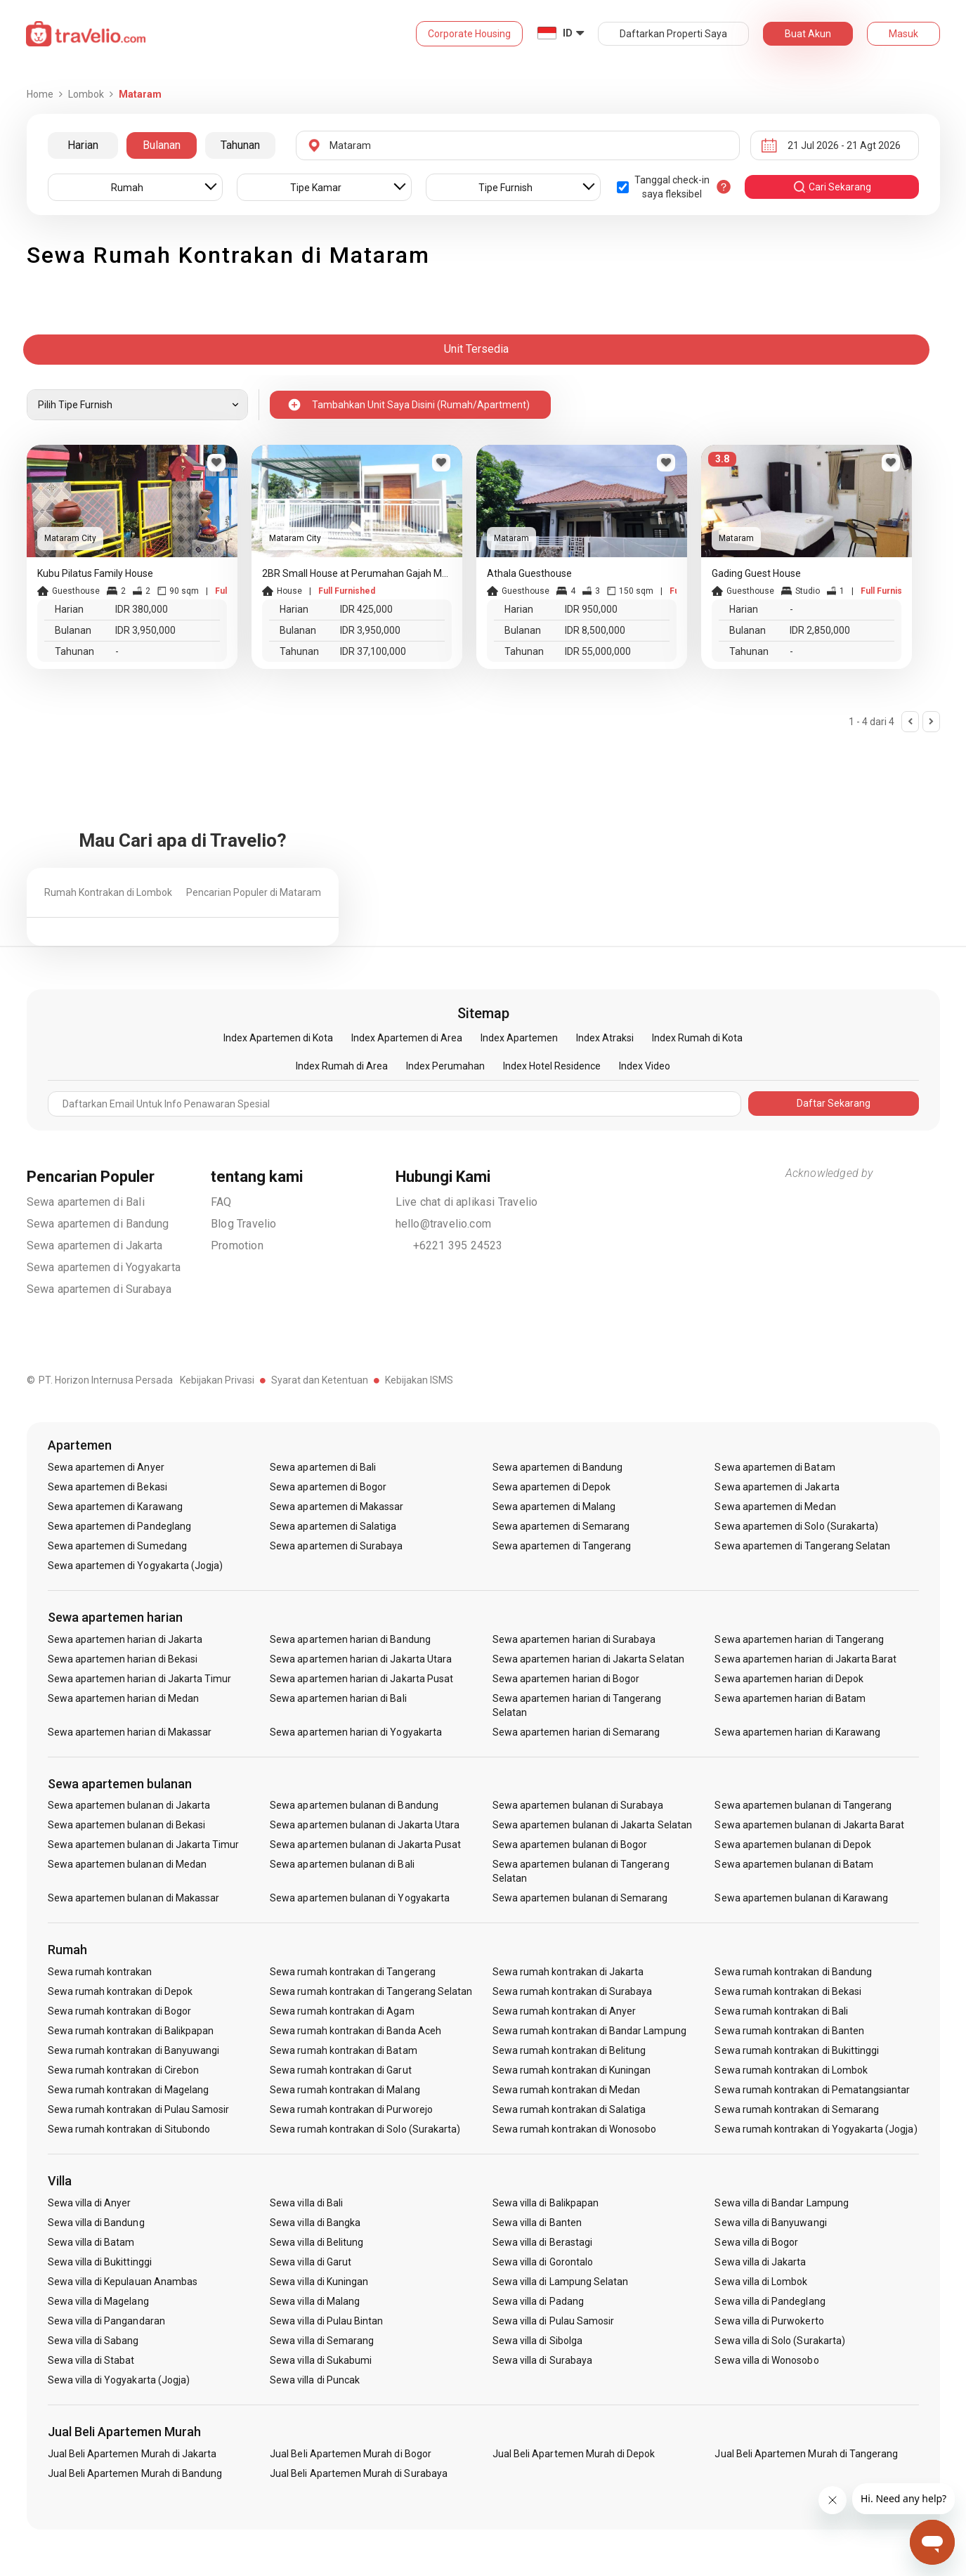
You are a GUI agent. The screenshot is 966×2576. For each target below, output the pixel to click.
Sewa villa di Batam (91, 2242)
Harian (82, 145)
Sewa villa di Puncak (315, 2380)
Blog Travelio (244, 1223)
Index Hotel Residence (552, 1066)
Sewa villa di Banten (537, 2222)
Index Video (644, 1066)
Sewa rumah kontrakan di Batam (343, 2050)
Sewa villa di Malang (315, 2301)
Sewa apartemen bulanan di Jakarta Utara (364, 1824)
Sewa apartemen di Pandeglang (119, 1526)
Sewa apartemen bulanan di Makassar (134, 1898)
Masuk (903, 33)
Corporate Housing (469, 33)
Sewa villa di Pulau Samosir (553, 2321)
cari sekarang (831, 187)
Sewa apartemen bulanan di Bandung (354, 1805)
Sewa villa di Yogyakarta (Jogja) (119, 2380)
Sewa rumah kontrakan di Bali (780, 2011)
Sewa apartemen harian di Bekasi (123, 1659)
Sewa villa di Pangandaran (106, 2321)
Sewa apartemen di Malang (553, 1506)
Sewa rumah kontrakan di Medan (566, 2089)
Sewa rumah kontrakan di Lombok (791, 2070)
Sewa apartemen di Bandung (98, 1223)
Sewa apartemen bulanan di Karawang (801, 1898)
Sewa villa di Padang (538, 2301)
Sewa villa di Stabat (91, 2360)
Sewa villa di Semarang (322, 2340)
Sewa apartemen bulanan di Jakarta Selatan (592, 1824)
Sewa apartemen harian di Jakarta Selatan (588, 1659)
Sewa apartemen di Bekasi (107, 1486)
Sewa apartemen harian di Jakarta (125, 1639)
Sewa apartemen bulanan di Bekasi (127, 1824)
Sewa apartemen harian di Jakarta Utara (361, 1659)
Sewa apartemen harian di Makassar (130, 1732)
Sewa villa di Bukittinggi (100, 2262)
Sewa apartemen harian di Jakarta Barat (805, 1659)
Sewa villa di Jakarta (760, 2262)
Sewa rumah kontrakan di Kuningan (571, 2070)
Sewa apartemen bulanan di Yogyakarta (360, 1898)
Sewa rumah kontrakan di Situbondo (129, 2129)
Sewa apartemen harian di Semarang (576, 1732)
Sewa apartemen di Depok (551, 1486)
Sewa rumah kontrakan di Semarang (796, 2109)
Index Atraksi (605, 1037)
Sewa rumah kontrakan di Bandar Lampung (589, 2030)
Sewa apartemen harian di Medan (124, 1698)
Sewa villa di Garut (310, 2262)
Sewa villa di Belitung (316, 2242)
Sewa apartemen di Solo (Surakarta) (796, 1526)
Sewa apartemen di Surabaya (99, 1289)
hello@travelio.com (444, 1223)
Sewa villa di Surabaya (542, 2360)
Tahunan (240, 145)
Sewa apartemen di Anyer (106, 1467)
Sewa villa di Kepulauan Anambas (123, 2281)
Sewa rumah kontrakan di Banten (789, 2030)
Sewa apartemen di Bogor (328, 1486)
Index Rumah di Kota (697, 1037)
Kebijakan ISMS (419, 1380)
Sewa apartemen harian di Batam (790, 1698)
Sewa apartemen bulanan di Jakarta (129, 1805)
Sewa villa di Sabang (93, 2340)
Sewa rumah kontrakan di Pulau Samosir (139, 2109)
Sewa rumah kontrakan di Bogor (119, 2011)
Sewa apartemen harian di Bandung (350, 1639)
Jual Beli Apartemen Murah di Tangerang (806, 2453)
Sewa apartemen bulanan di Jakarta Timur (144, 1844)
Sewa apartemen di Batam (774, 1467)
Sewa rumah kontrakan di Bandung (793, 1971)
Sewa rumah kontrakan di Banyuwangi (134, 2050)
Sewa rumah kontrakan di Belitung (569, 2050)
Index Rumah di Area (342, 1066)
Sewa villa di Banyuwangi (770, 2222)
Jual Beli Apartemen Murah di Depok (573, 2453)
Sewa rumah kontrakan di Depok (120, 1991)
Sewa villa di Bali (306, 2203)
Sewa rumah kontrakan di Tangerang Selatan (371, 1991)
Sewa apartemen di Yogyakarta (104, 1267)
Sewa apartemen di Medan (774, 1506)
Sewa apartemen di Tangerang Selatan (802, 1546)
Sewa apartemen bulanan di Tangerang (803, 1805)
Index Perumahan (445, 1066)
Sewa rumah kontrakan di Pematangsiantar (812, 2089)
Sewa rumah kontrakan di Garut (340, 2070)
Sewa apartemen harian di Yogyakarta (356, 1732)
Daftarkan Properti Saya (673, 33)
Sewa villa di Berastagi (542, 2242)
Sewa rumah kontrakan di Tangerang (353, 1971)
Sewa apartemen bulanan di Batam (793, 1864)
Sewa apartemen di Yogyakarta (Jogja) (135, 1565)
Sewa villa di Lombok (760, 2281)
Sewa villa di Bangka (315, 2222)
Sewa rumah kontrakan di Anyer (564, 2011)
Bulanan (162, 145)
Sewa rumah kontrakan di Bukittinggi (796, 2050)
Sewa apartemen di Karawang (115, 1506)
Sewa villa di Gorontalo (542, 2262)
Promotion (237, 1245)
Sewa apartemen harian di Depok (788, 1678)
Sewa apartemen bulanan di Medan (127, 1864)
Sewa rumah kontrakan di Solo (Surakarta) (365, 2129)
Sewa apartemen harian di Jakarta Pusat (361, 1678)
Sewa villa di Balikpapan (545, 2203)
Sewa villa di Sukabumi (321, 2360)
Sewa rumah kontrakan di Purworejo (351, 2109)
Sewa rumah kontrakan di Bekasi (787, 1991)
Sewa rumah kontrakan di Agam (342, 2011)
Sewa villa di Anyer (89, 2203)
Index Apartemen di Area (406, 1037)
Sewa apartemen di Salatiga (333, 1526)
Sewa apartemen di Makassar (336, 1506)
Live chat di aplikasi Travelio (467, 1202)
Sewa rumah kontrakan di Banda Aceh (355, 2030)
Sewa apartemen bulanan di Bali (342, 1864)
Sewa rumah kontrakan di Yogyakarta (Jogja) (815, 2129)
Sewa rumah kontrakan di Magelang (128, 2089)
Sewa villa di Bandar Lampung (781, 2203)
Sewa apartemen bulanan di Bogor (570, 1844)
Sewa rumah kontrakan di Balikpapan (131, 2030)
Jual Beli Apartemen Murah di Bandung (135, 2473)
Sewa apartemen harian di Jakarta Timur (140, 1678)
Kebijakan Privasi (217, 1380)
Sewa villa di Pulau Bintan (326, 2321)
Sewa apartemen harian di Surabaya (574, 1639)
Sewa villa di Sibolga (537, 2340)
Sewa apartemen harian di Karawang (797, 1732)
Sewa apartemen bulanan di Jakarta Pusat (365, 1844)
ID (568, 33)
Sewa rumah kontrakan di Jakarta (568, 1971)
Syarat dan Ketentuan (319, 1380)
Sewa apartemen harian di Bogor (566, 1678)
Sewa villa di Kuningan (319, 2281)
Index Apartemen (519, 1037)
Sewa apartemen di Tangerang (561, 1546)
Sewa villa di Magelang (98, 2301)
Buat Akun (808, 33)
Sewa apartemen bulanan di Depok (792, 1844)
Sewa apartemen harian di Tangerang (799, 1639)
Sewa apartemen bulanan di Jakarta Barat (809, 1824)
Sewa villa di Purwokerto (768, 2321)
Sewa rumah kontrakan (100, 1971)
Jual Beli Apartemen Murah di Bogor (350, 2453)
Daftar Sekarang (833, 1103)
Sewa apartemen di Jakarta (95, 1245)
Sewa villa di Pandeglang (769, 2301)
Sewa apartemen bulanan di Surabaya (578, 1805)
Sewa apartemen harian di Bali (338, 1698)
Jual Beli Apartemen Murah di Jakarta (132, 2453)
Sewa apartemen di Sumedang (117, 1546)
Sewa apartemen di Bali (86, 1202)
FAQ (221, 1202)
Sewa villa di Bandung (96, 2222)
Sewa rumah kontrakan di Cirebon (124, 2070)
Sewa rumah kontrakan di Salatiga (569, 2109)
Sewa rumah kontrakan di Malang (345, 2089)
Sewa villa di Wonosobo (766, 2360)
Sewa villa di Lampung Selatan (560, 2281)
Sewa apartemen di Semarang (560, 1526)
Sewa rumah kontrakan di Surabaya (572, 1991)
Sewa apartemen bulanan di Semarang (580, 1898)
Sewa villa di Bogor (756, 2242)
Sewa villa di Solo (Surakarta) (779, 2340)
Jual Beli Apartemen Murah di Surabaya (359, 2473)
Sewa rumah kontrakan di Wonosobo (574, 2129)
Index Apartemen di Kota (278, 1037)
